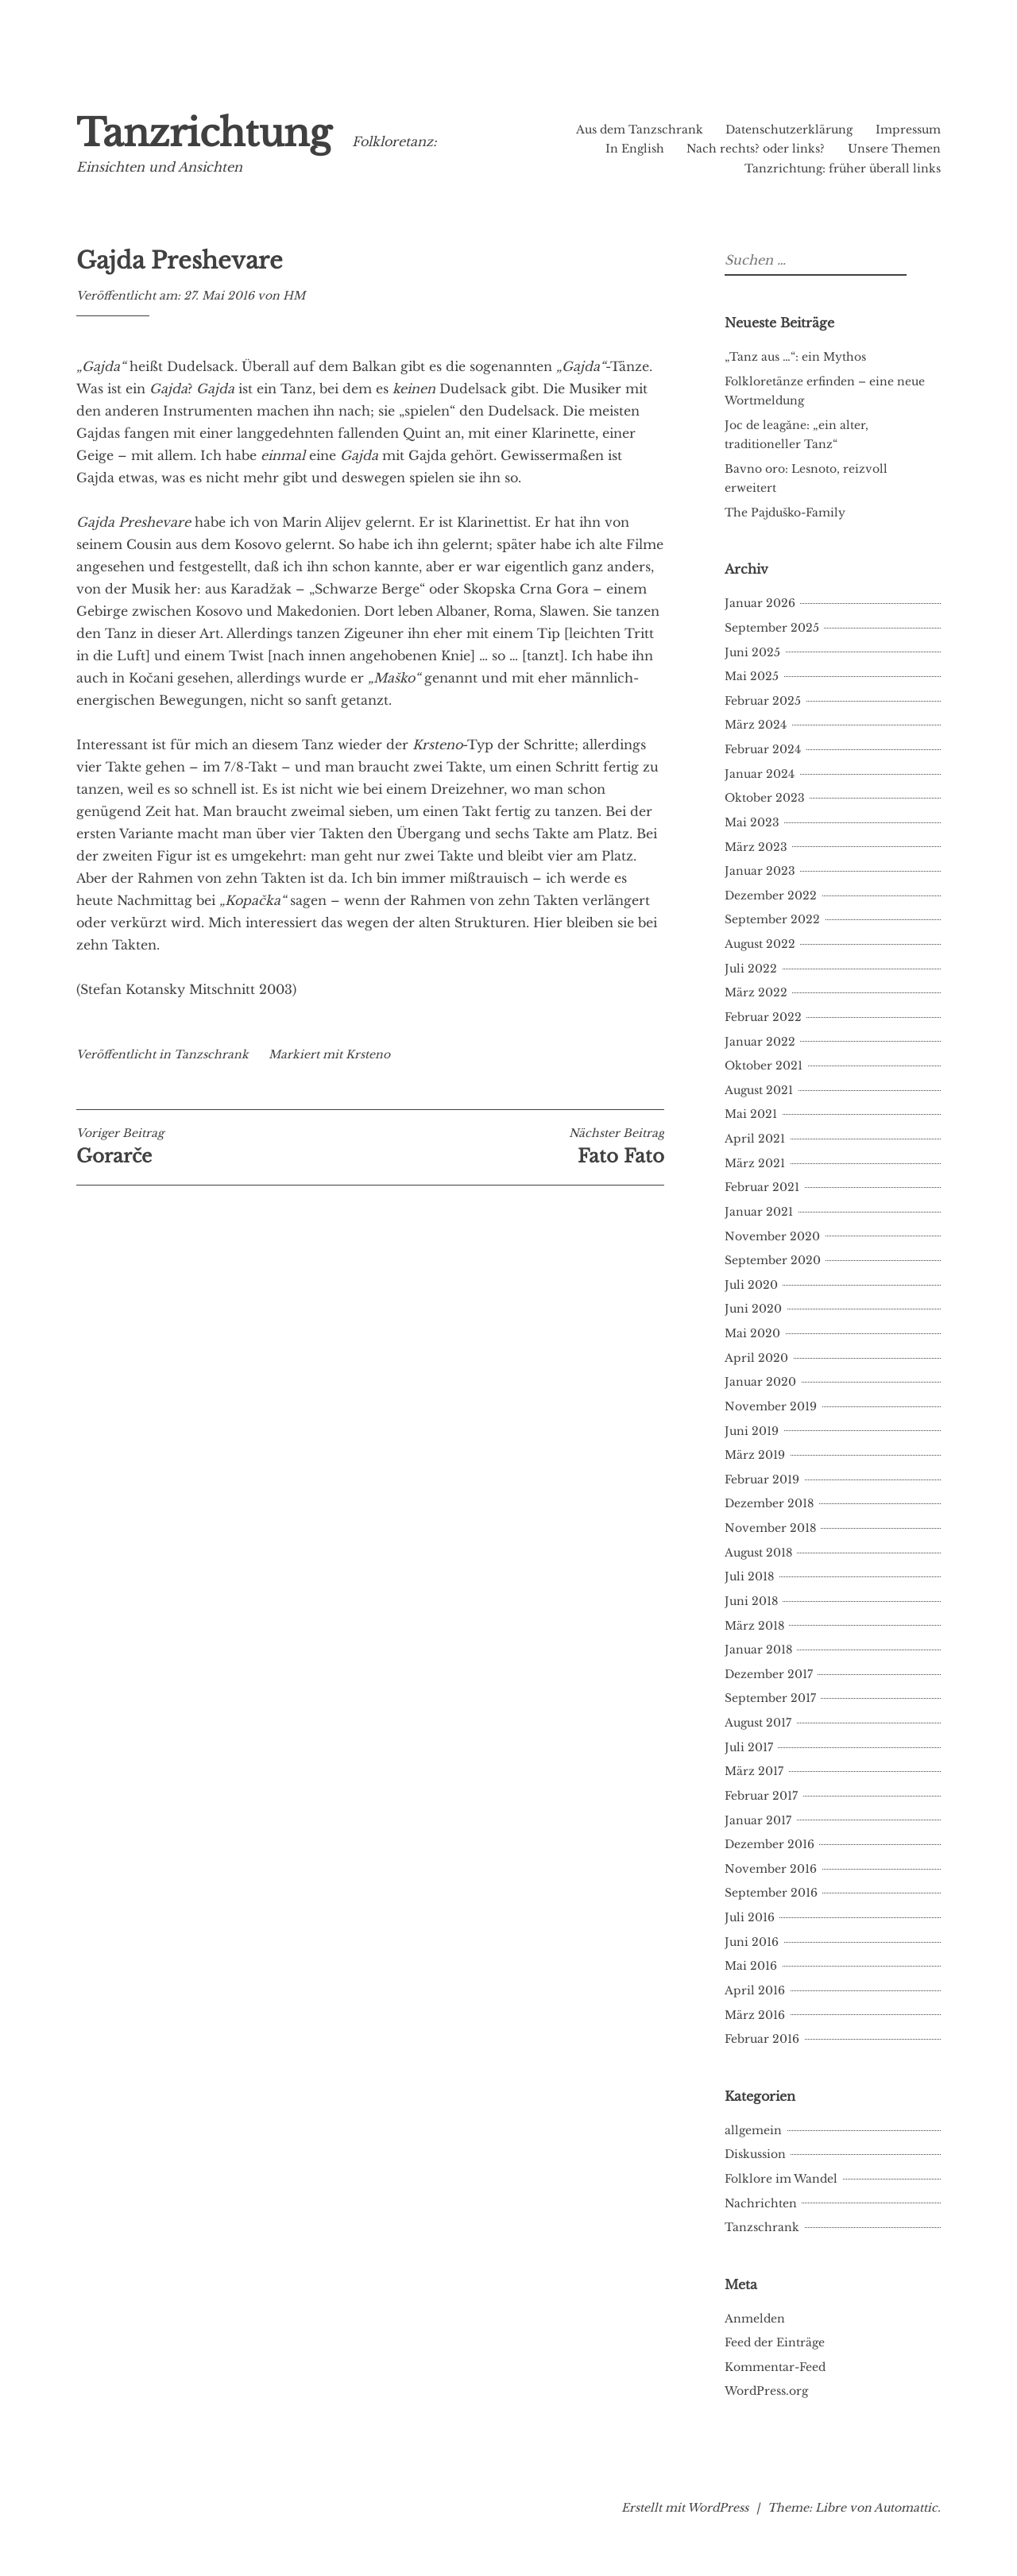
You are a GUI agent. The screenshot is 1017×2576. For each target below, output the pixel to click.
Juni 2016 (752, 1942)
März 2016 (755, 2015)
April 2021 (755, 1138)
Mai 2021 (751, 1114)
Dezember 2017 (769, 1674)
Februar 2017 (761, 1796)
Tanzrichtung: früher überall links (842, 168)
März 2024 (756, 724)
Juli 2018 (749, 1576)
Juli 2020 (751, 1285)
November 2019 (771, 1406)
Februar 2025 (763, 701)
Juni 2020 (753, 1309)
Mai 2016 (751, 1966)
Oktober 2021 (763, 1065)
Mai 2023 (752, 822)
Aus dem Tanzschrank (639, 129)
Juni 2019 (752, 1431)
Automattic (906, 2508)
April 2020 (756, 1358)
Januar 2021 (759, 1212)
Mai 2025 (752, 676)
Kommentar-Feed (775, 2367)
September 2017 (770, 1698)
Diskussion (755, 2154)
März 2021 (755, 1163)
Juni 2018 (751, 1601)
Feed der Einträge (775, 2342)
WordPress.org (766, 2391)
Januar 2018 (758, 1649)
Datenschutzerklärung (789, 129)
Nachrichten (761, 2203)
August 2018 (758, 1552)
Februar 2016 (762, 2039)
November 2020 (772, 1236)
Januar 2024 (760, 774)
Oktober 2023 (765, 798)
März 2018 (754, 1626)
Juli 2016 (750, 1917)
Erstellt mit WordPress (684, 2508)
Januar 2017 (758, 1820)
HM (294, 295)
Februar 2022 (763, 1017)
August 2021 (759, 1090)
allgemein (753, 2130)
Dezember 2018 (769, 1503)
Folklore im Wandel (781, 2179)
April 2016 (755, 1990)
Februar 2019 (762, 1479)
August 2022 (760, 944)
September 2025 (772, 628)
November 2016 (771, 1869)
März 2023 (756, 847)
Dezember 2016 (769, 1844)
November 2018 (770, 1528)
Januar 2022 (760, 1042)
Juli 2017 (749, 1747)
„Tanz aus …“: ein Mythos (795, 357)
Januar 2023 (760, 871)
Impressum (908, 129)
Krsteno (368, 1054)
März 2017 (754, 1771)
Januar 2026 (760, 603)
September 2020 (773, 1260)
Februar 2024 (763, 749)
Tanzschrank (211, 1054)
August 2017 (758, 1722)
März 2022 (756, 992)
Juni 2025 (752, 652)
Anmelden (755, 2318)
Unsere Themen (894, 148)
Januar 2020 (760, 1382)
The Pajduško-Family (785, 512)
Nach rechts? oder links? (755, 148)
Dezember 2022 (771, 895)
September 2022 (772, 919)
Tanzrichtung (203, 133)
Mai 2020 (752, 1333)
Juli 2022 (751, 968)
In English (634, 148)
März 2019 (755, 1455)
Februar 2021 (762, 1187)
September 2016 (771, 1893)
